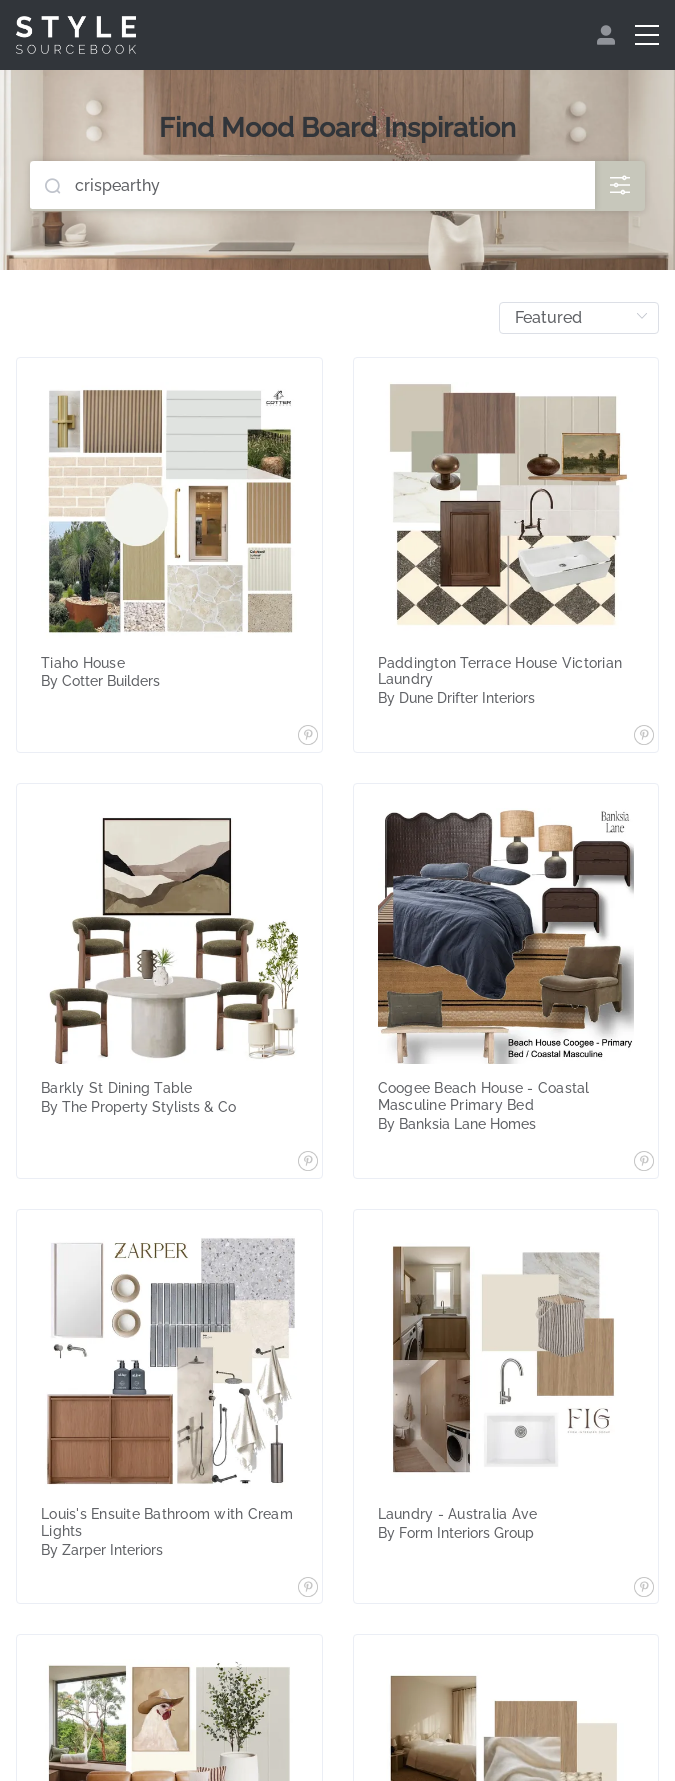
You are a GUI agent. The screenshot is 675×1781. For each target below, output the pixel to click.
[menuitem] (608, 35)
